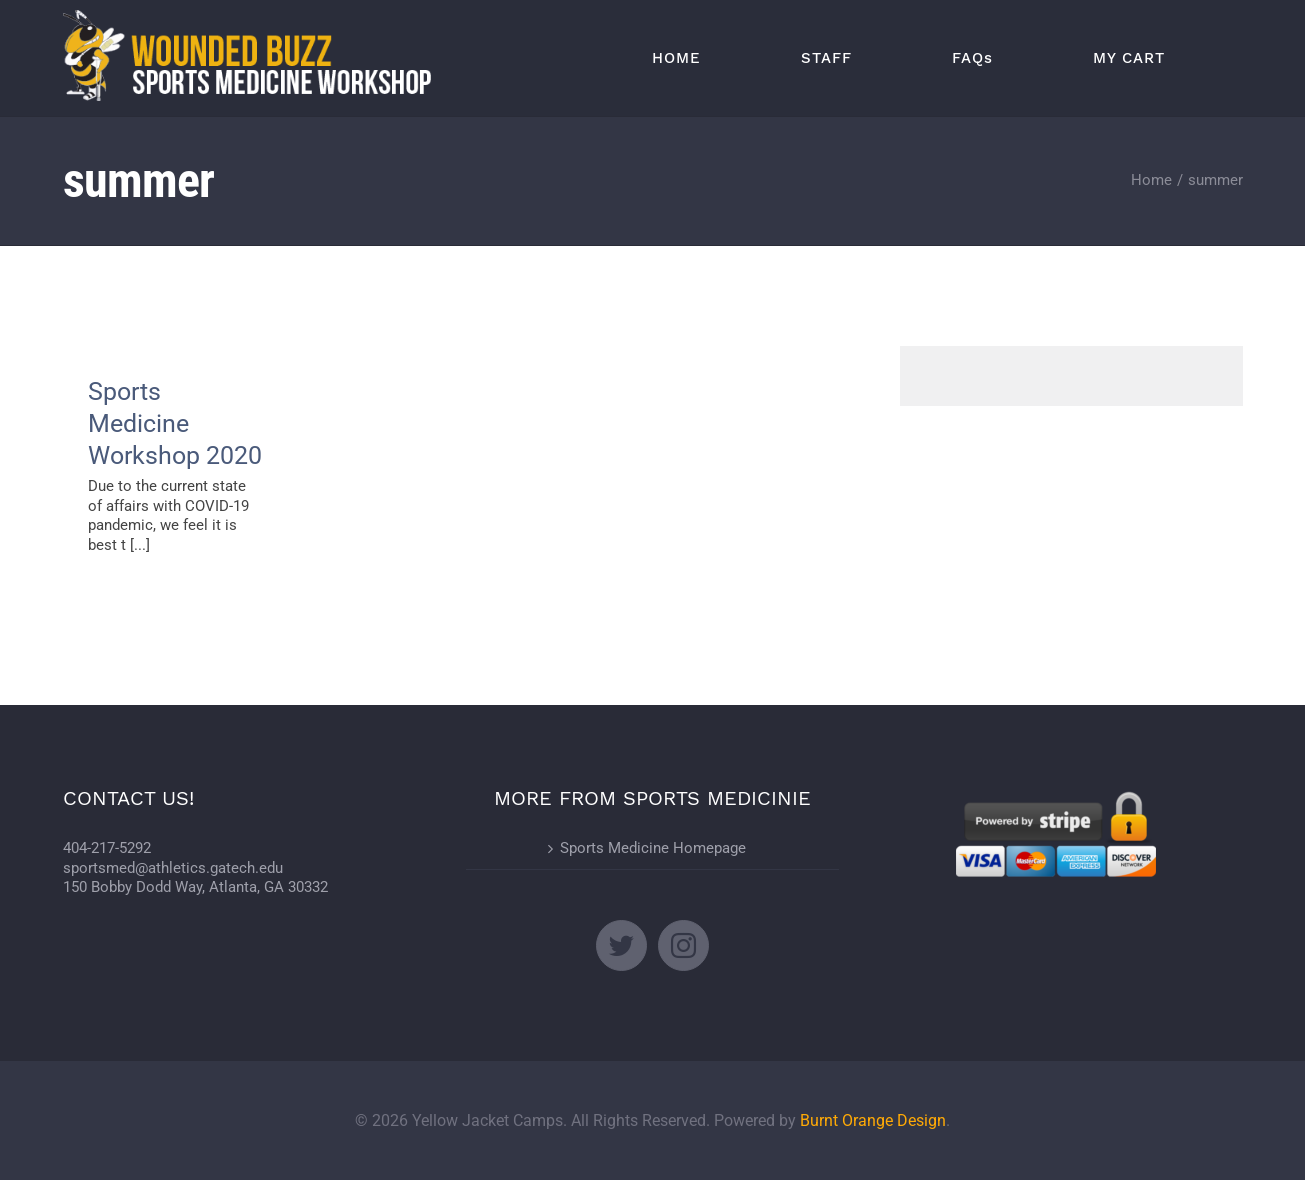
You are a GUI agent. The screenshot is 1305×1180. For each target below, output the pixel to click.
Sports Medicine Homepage (653, 848)
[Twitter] (621, 945)
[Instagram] (683, 945)
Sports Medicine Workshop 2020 (175, 423)
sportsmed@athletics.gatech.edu (173, 868)
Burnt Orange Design (873, 1120)
